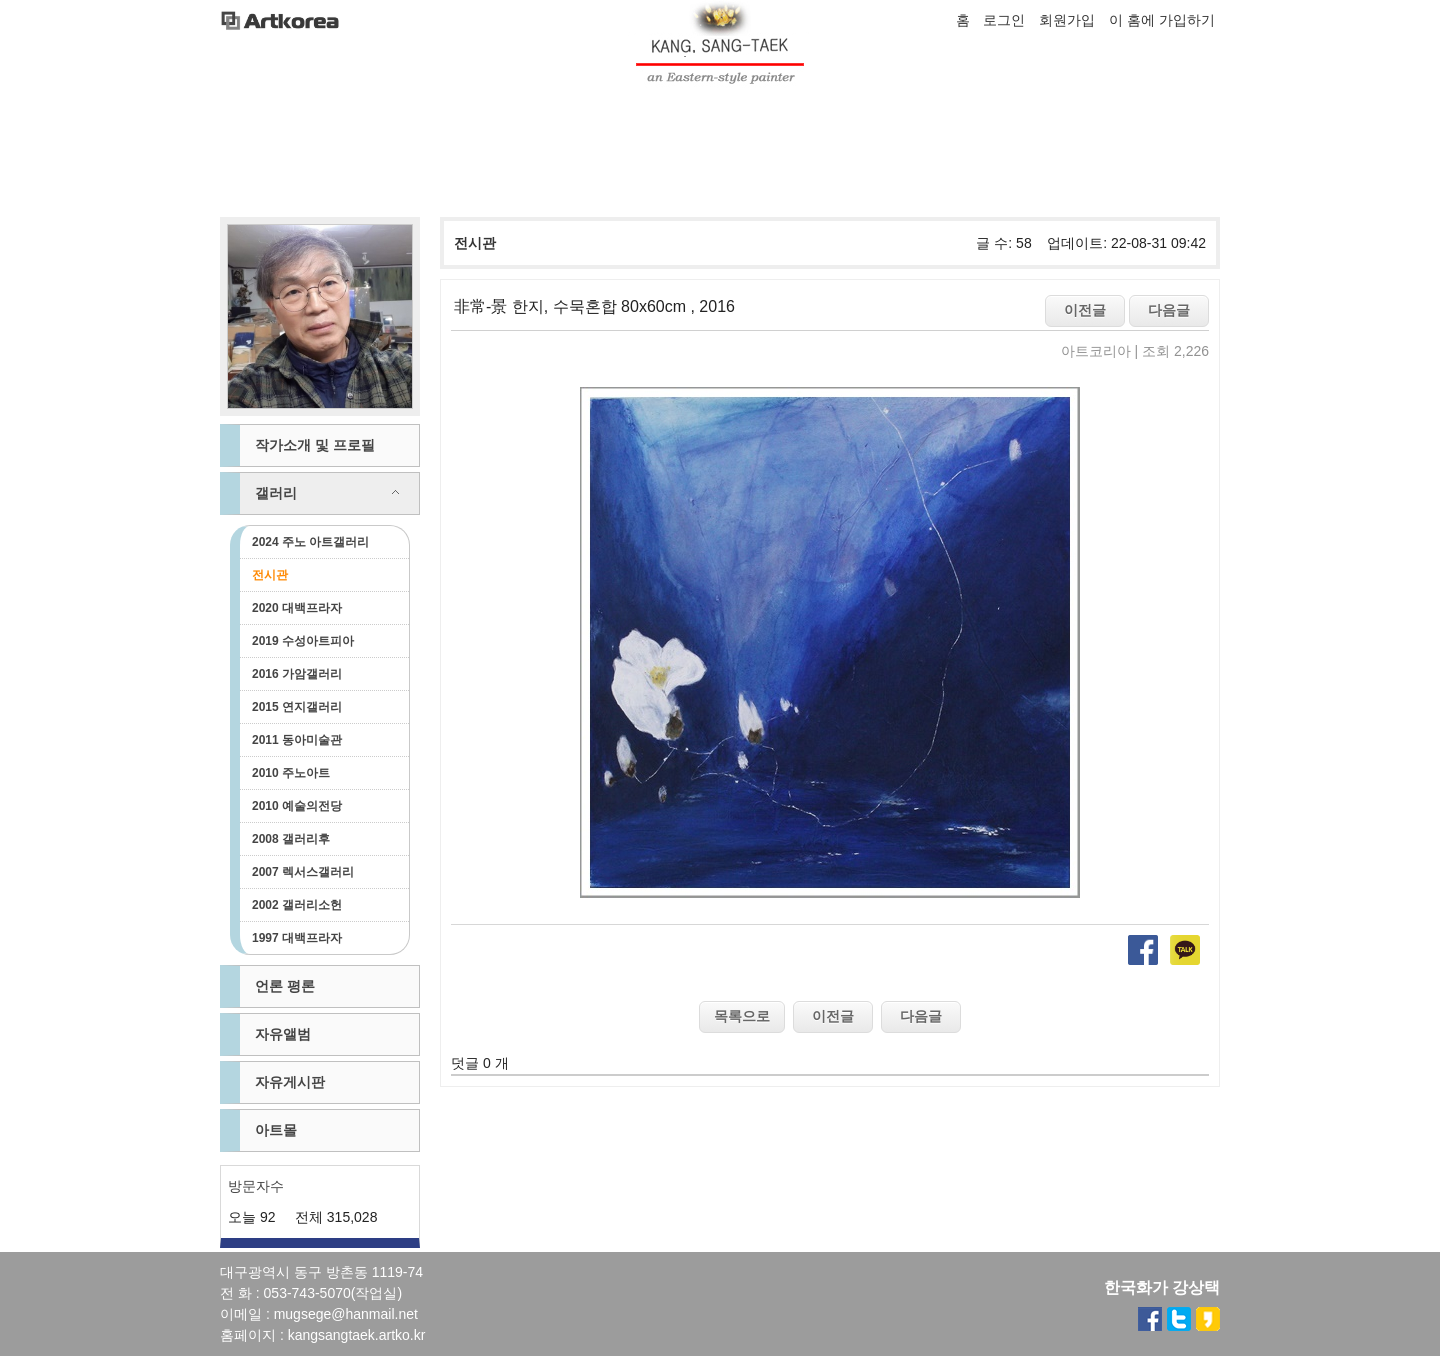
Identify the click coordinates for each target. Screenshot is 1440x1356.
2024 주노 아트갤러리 (310, 542)
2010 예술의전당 (297, 806)
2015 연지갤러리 (297, 707)
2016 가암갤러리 (297, 674)
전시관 (270, 575)
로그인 (1004, 20)
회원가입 (1067, 20)
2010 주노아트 (291, 773)
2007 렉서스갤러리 (303, 872)
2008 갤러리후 (291, 839)
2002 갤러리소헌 (297, 905)
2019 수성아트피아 (303, 641)
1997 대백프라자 (297, 938)
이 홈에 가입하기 (1162, 20)
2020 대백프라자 (297, 608)
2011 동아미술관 (297, 740)
